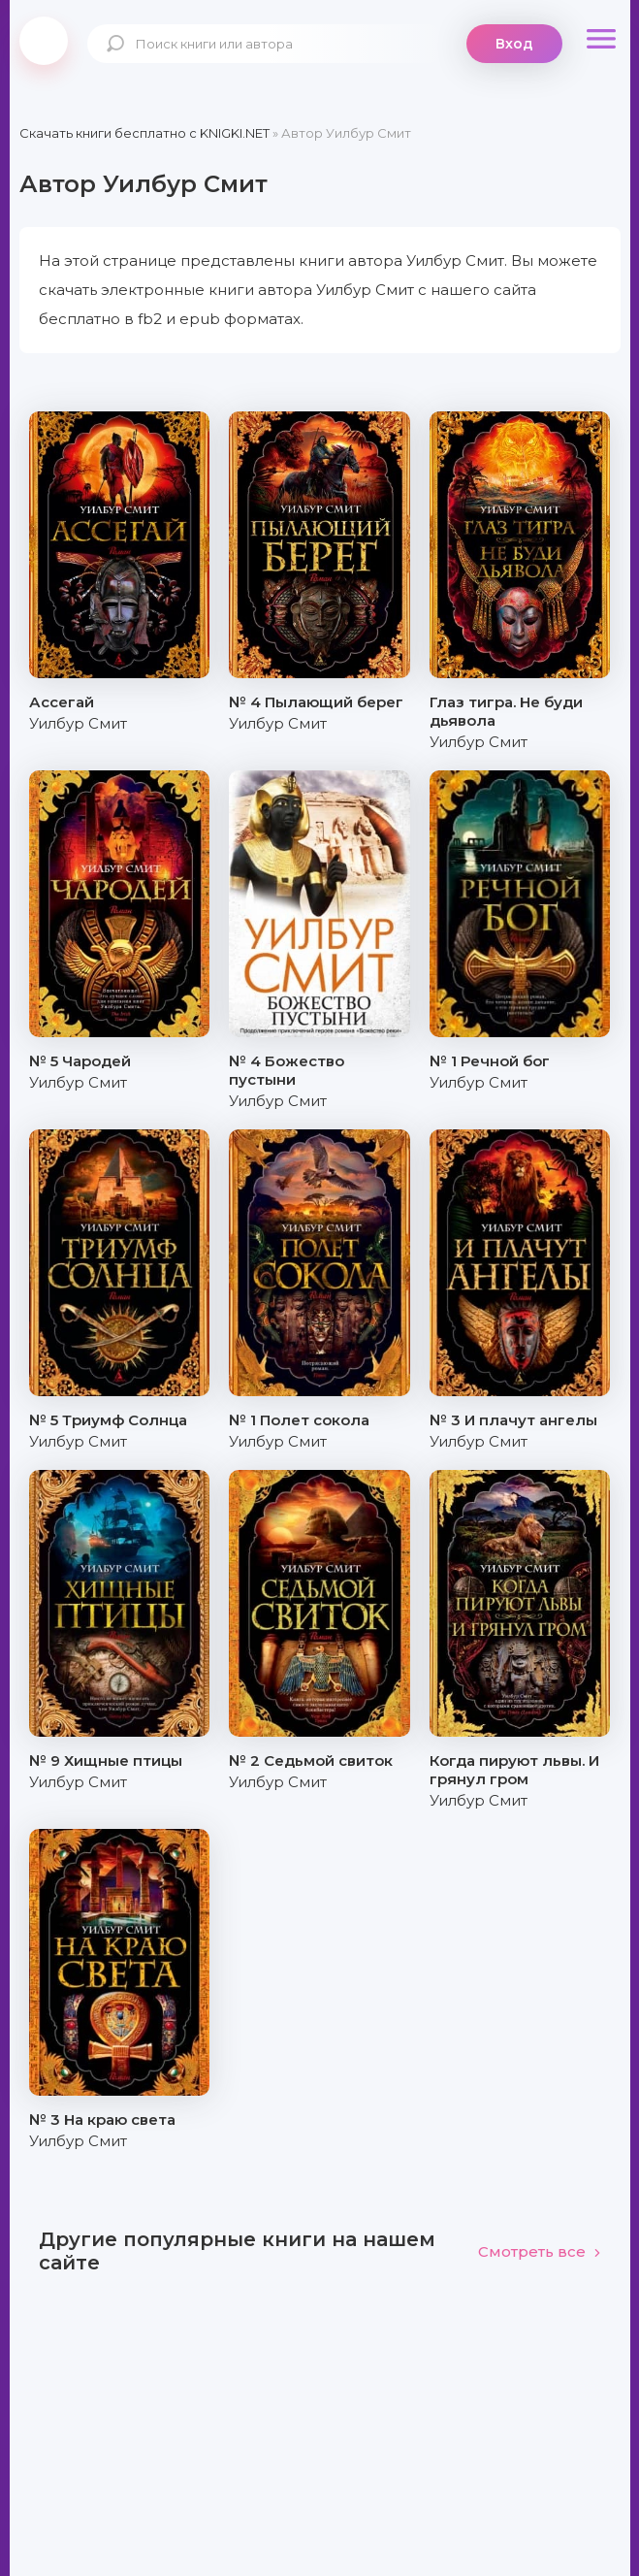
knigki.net (43, 40)
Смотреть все (539, 2251)
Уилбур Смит (78, 723)
